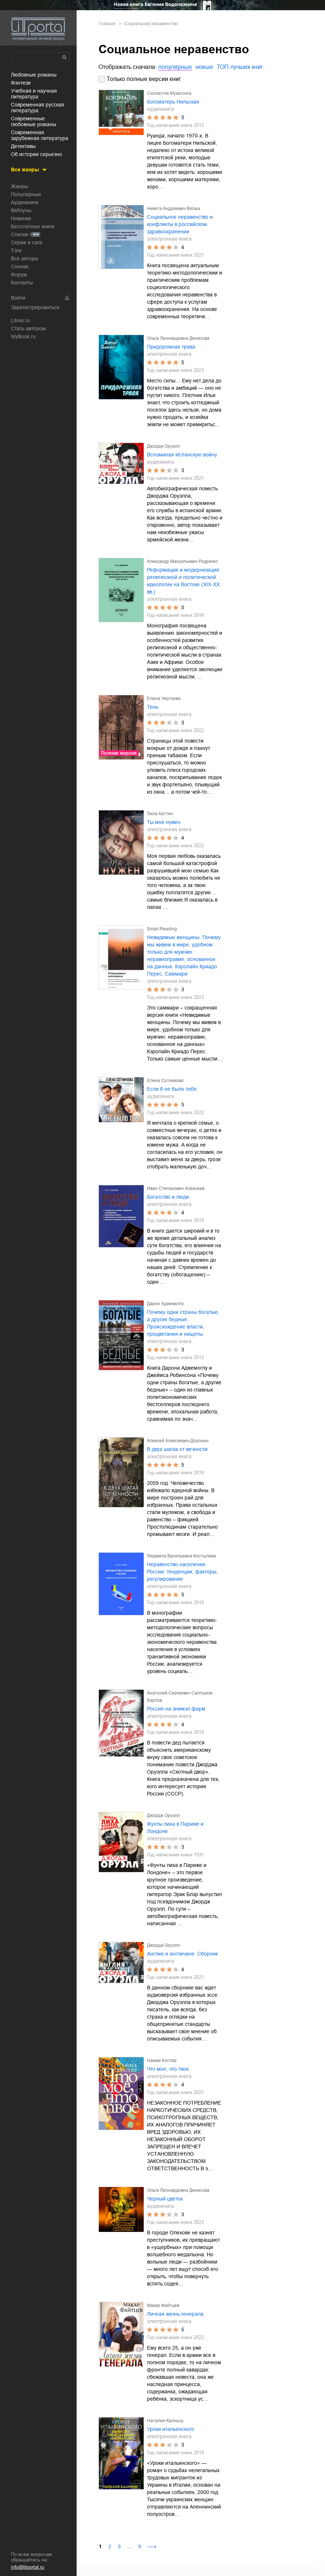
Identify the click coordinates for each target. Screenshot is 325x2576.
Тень (152, 707)
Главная (107, 23)
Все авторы (24, 258)
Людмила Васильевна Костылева (181, 1556)
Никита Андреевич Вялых (173, 208)
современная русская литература (37, 107)
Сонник (19, 266)
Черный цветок (165, 2199)
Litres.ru (20, 320)
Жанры (19, 186)
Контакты (22, 282)
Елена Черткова (164, 698)
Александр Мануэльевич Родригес (182, 561)
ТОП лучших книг (240, 67)
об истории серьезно (36, 154)
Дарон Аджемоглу (165, 1303)
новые (204, 67)
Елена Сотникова (165, 1080)
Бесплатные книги (32, 226)
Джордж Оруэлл (163, 446)
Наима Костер (162, 2060)
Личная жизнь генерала (175, 2314)
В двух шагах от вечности (177, 1449)
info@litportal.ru (27, 2567)
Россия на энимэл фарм (176, 1709)
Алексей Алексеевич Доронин (178, 1440)
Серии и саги (26, 242)
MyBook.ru (23, 336)
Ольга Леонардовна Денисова (178, 338)
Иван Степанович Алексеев (175, 1188)
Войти (18, 298)
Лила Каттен (160, 813)
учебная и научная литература (34, 94)
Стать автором (28, 328)
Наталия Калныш (165, 2420)
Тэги (16, 250)
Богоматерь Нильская (173, 102)
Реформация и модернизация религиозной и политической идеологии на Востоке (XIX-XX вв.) (183, 581)
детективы (23, 146)
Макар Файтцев (163, 2305)
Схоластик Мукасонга (169, 93)
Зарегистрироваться (35, 307)
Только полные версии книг (144, 79)
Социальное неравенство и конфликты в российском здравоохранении (180, 224)
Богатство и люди (168, 1197)
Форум (19, 274)
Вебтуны (21, 210)
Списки (19, 234)
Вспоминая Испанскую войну (182, 455)
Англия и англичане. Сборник (182, 1954)
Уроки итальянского (170, 2429)
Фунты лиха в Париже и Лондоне (175, 1827)
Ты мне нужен (164, 822)
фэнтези (21, 83)
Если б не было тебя (172, 1089)
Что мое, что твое (168, 2069)
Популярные (26, 194)
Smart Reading (162, 928)
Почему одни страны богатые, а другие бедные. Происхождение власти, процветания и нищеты (183, 1323)
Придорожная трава (171, 347)
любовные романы (34, 75)
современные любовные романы (33, 121)
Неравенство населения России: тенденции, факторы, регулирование (182, 1571)
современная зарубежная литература (39, 135)
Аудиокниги (24, 202)
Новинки (21, 218)
